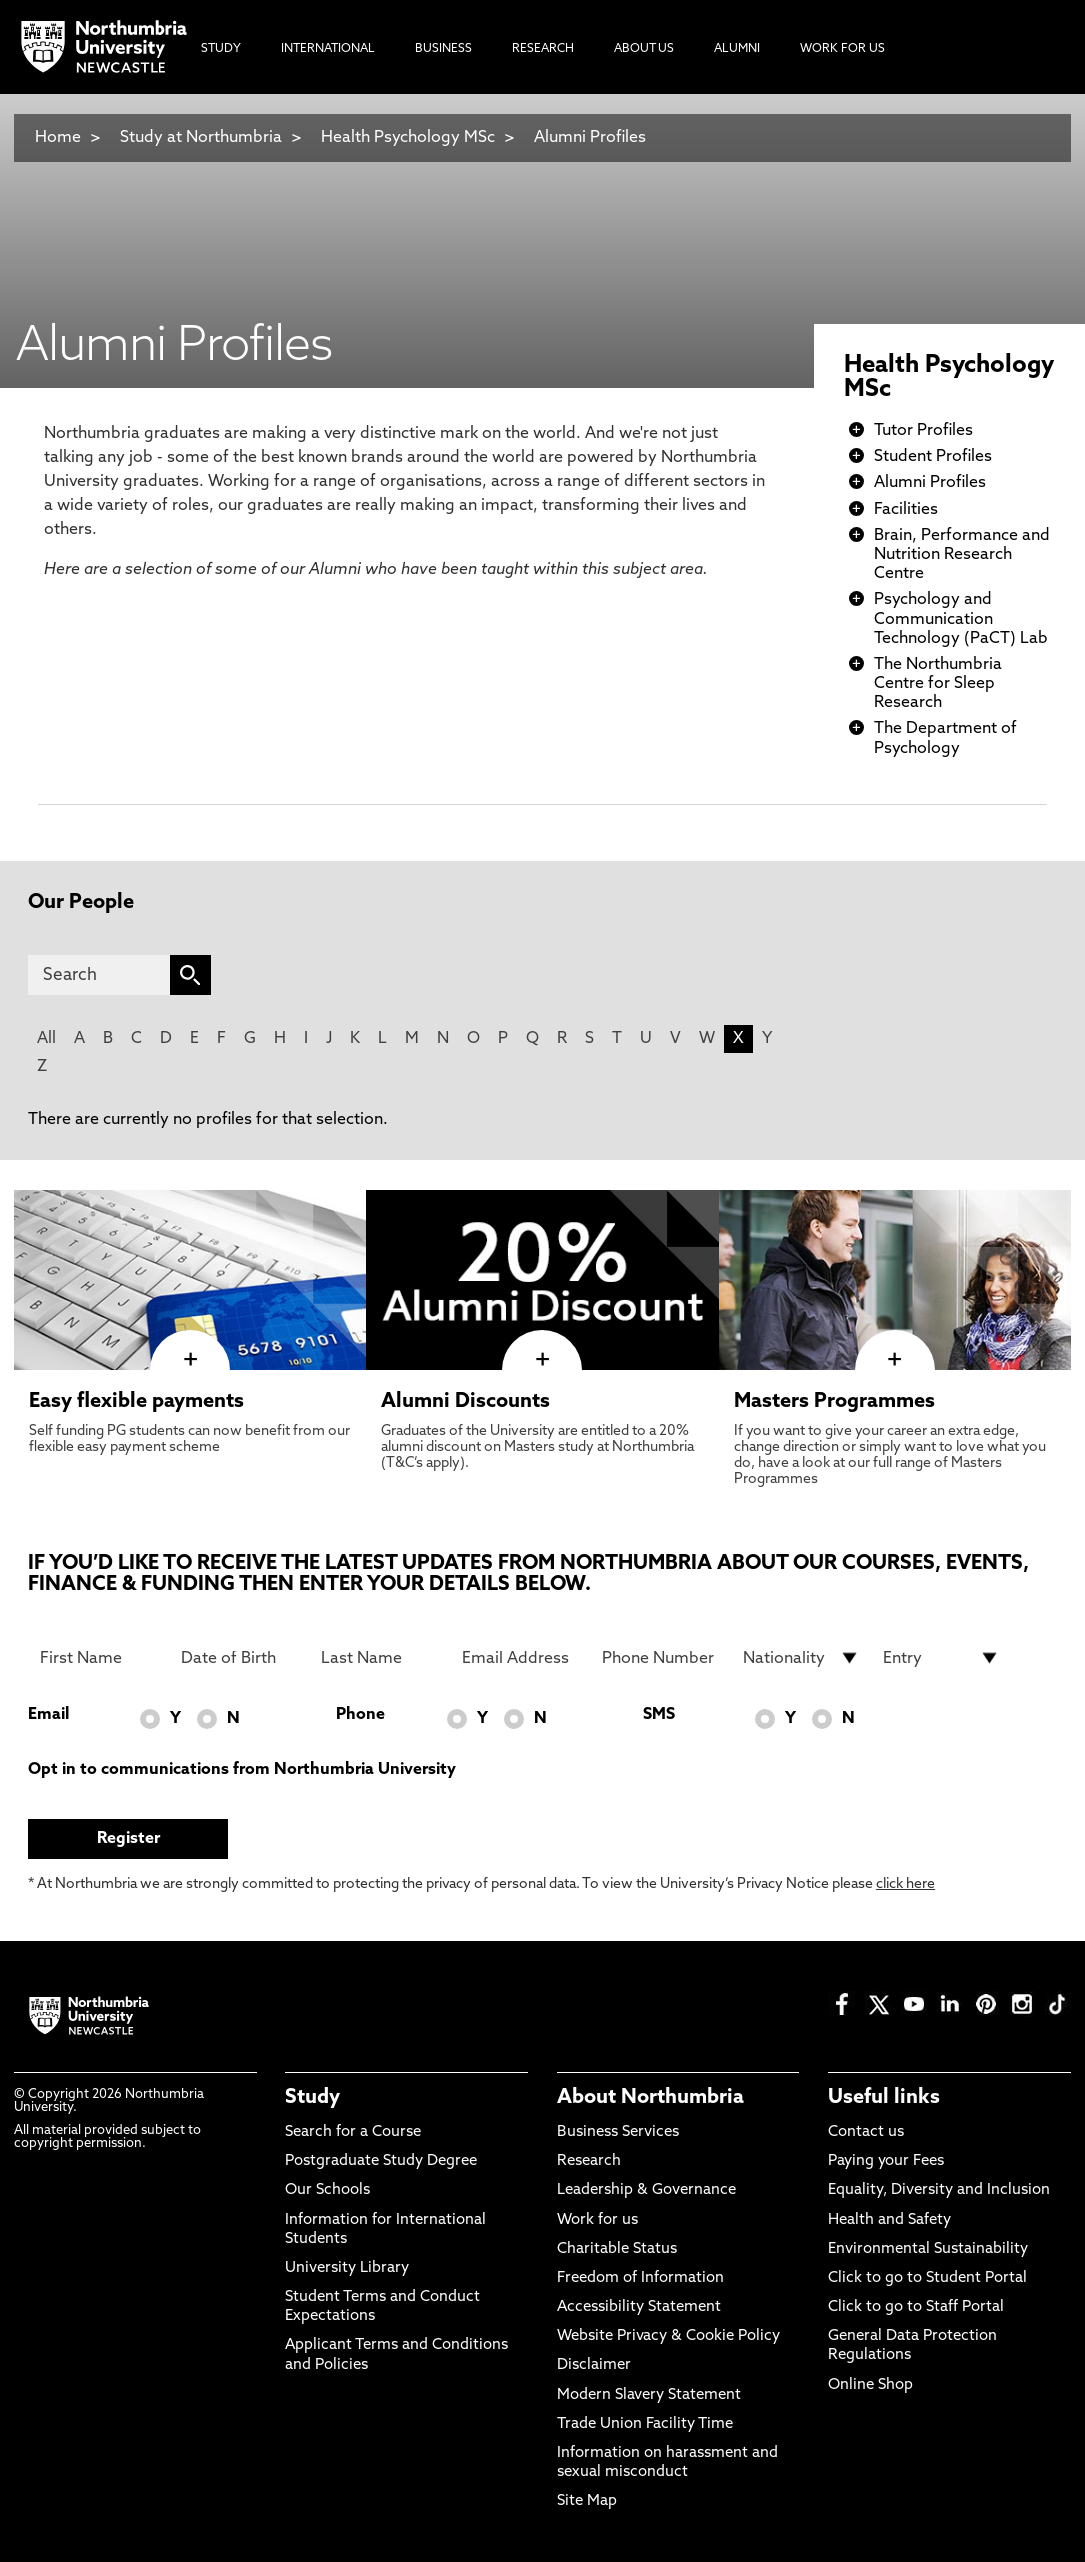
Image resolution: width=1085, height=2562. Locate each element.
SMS (659, 1715)
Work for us (597, 2220)
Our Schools (327, 2190)
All (46, 1039)
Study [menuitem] (221, 49)
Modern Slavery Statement (649, 2395)
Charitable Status (617, 2249)
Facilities (906, 510)
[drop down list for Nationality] (801, 1658)
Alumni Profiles (590, 138)
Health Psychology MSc (408, 138)
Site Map (587, 2501)
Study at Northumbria (201, 138)
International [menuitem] (328, 49)
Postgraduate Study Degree (381, 2161)
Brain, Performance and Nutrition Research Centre (962, 555)
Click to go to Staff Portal (916, 2307)
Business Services (618, 2132)
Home (58, 138)
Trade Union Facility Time (645, 2424)
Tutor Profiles (923, 431)
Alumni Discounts (465, 1402)
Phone (360, 1715)
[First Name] (98, 1658)
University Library (347, 2268)
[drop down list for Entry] (941, 1658)
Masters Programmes (834, 1402)
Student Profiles (933, 457)
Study (312, 2098)
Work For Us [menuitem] (842, 49)
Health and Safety (889, 2220)
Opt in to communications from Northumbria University (242, 1770)
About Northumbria (650, 2098)
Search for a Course (353, 2132)
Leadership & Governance (646, 2190)
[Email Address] (520, 1658)
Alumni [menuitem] (737, 49)
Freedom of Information (640, 2278)
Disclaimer (594, 2365)
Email (48, 1715)
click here (905, 1884)
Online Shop (870, 2385)
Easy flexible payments (136, 1402)
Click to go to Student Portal (927, 2278)
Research (589, 2161)
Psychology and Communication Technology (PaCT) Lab (961, 619)
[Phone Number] (660, 1658)
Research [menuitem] (543, 49)
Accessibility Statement (639, 2307)
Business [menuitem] (443, 49)
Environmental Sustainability (928, 2249)
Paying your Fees (886, 2161)
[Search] (99, 975)
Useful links (884, 2098)
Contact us (866, 2132)
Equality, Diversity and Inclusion (939, 2190)
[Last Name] (379, 1658)
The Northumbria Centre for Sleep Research (938, 684)
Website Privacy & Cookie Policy (668, 2336)
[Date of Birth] (239, 1658)
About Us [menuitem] (644, 49)
